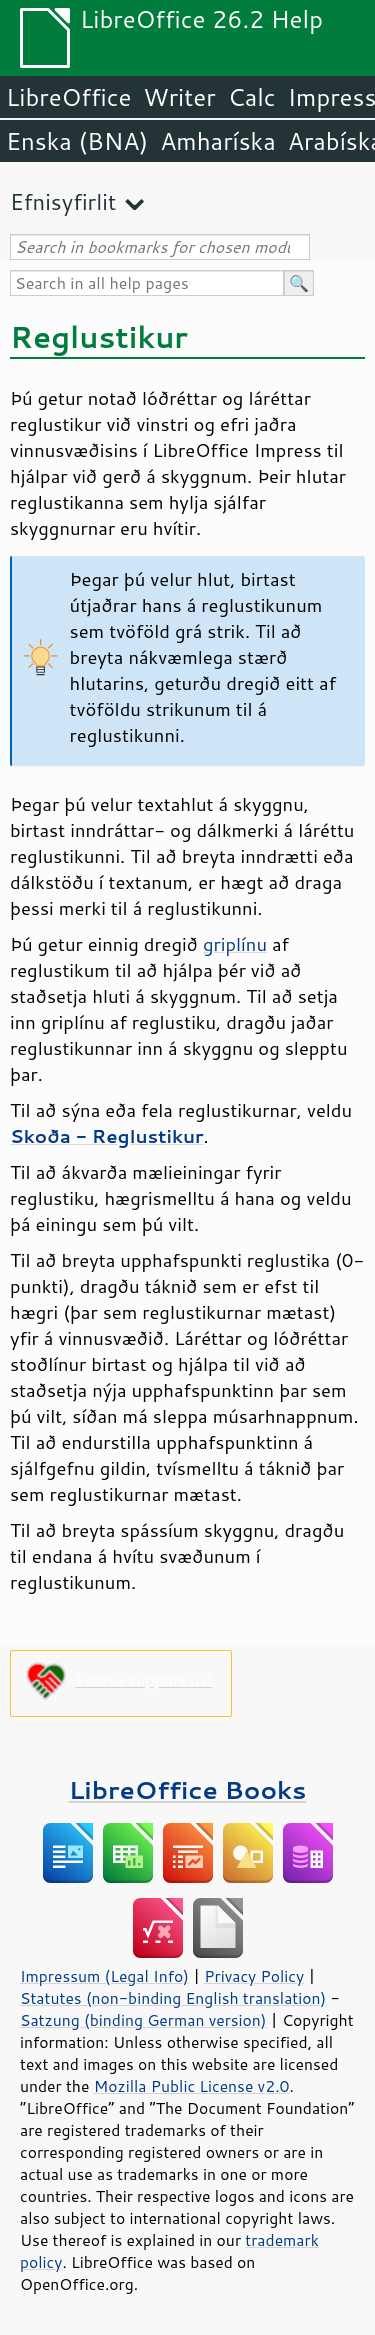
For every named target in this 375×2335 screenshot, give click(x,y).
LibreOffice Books (188, 1789)
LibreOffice (68, 97)
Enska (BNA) (77, 141)
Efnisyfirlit (63, 201)
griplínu (235, 944)
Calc (252, 97)
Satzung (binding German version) (143, 2020)
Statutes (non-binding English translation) (173, 1998)
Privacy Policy (254, 1976)
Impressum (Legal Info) (104, 1976)
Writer (179, 97)
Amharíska (218, 141)
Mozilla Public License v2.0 (192, 2086)
